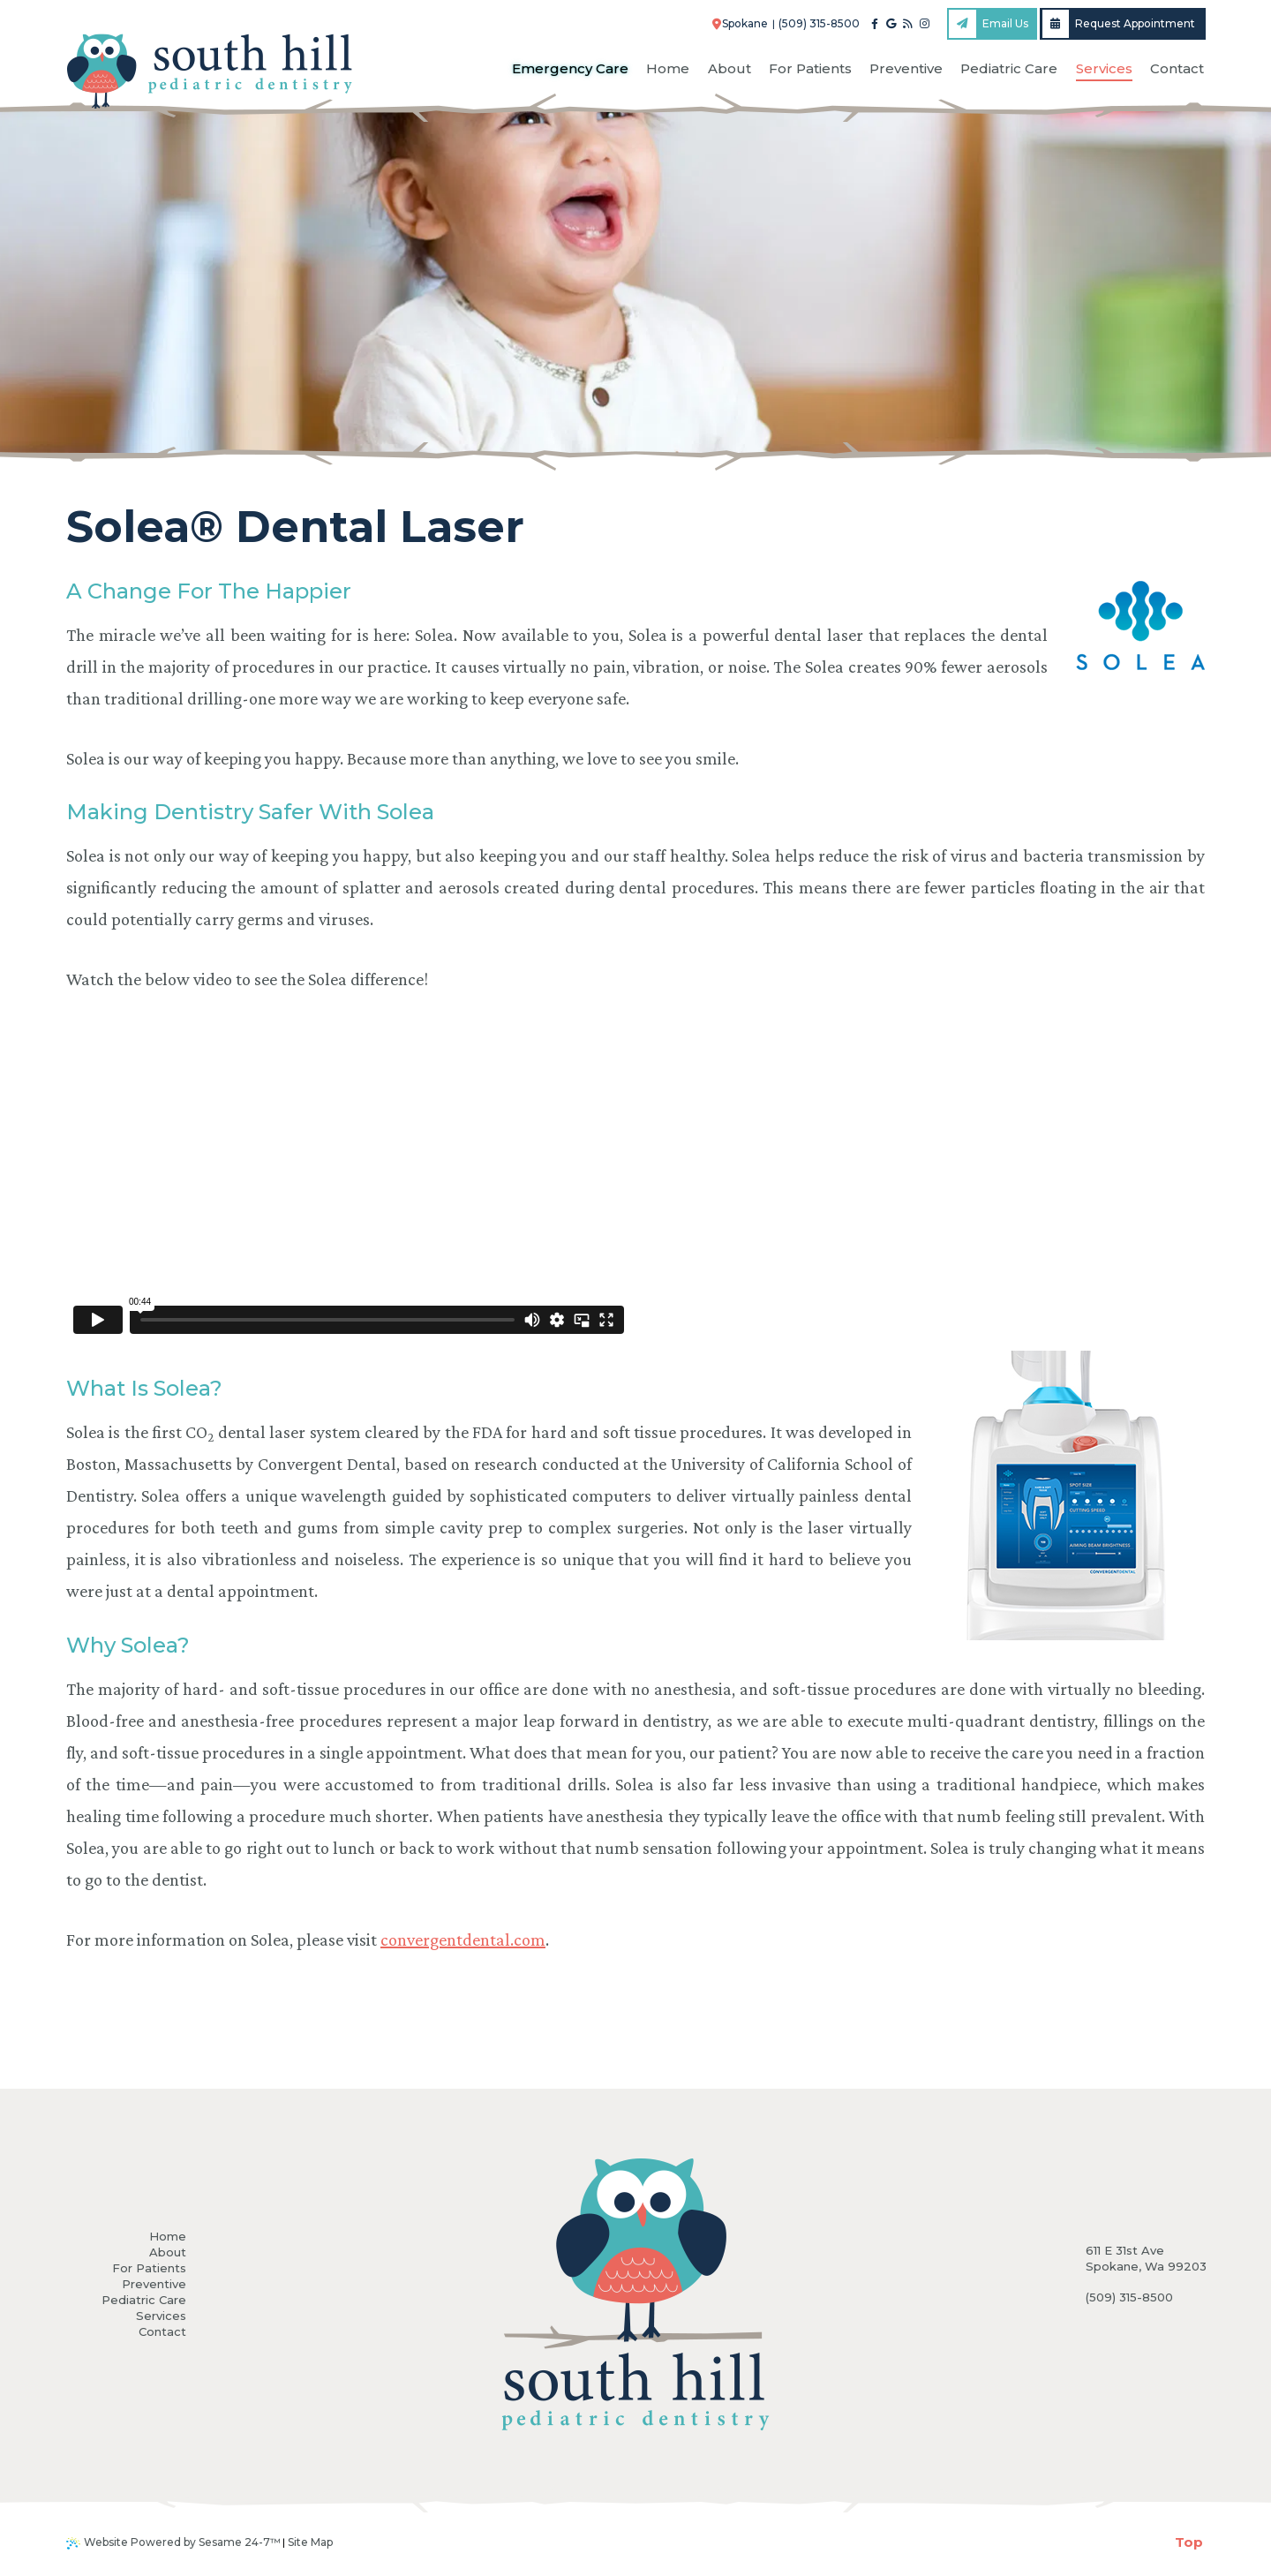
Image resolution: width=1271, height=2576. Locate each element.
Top (1189, 2542)
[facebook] (874, 24)
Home (167, 2236)
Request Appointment (1119, 24)
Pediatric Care (144, 2300)
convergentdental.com (462, 1939)
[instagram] (924, 24)
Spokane (740, 23)
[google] (891, 24)
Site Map (310, 2542)
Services (161, 2316)
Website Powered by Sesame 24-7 (173, 2542)
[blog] (908, 24)
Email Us (988, 24)
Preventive (154, 2284)
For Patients (149, 2268)
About (167, 2252)
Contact (162, 2331)
